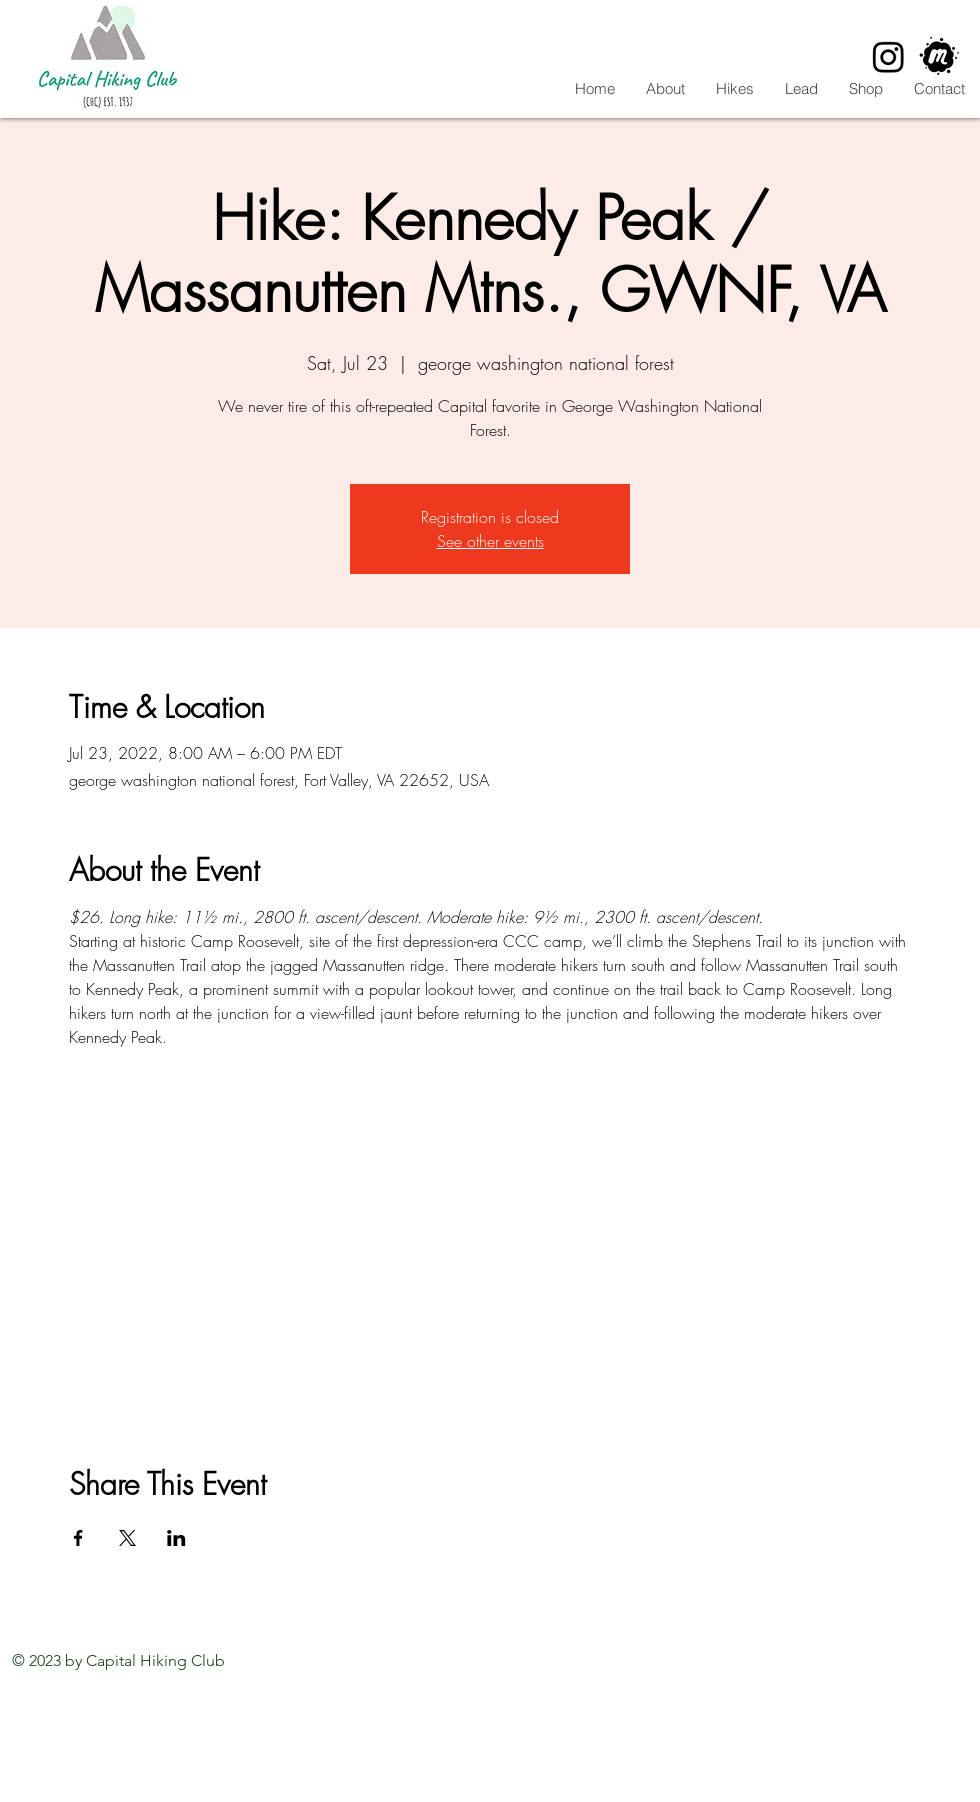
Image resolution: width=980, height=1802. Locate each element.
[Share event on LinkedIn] (176, 1538)
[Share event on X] (127, 1538)
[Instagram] (888, 56)
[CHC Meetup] (939, 56)
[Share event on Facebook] (78, 1538)
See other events (490, 541)
